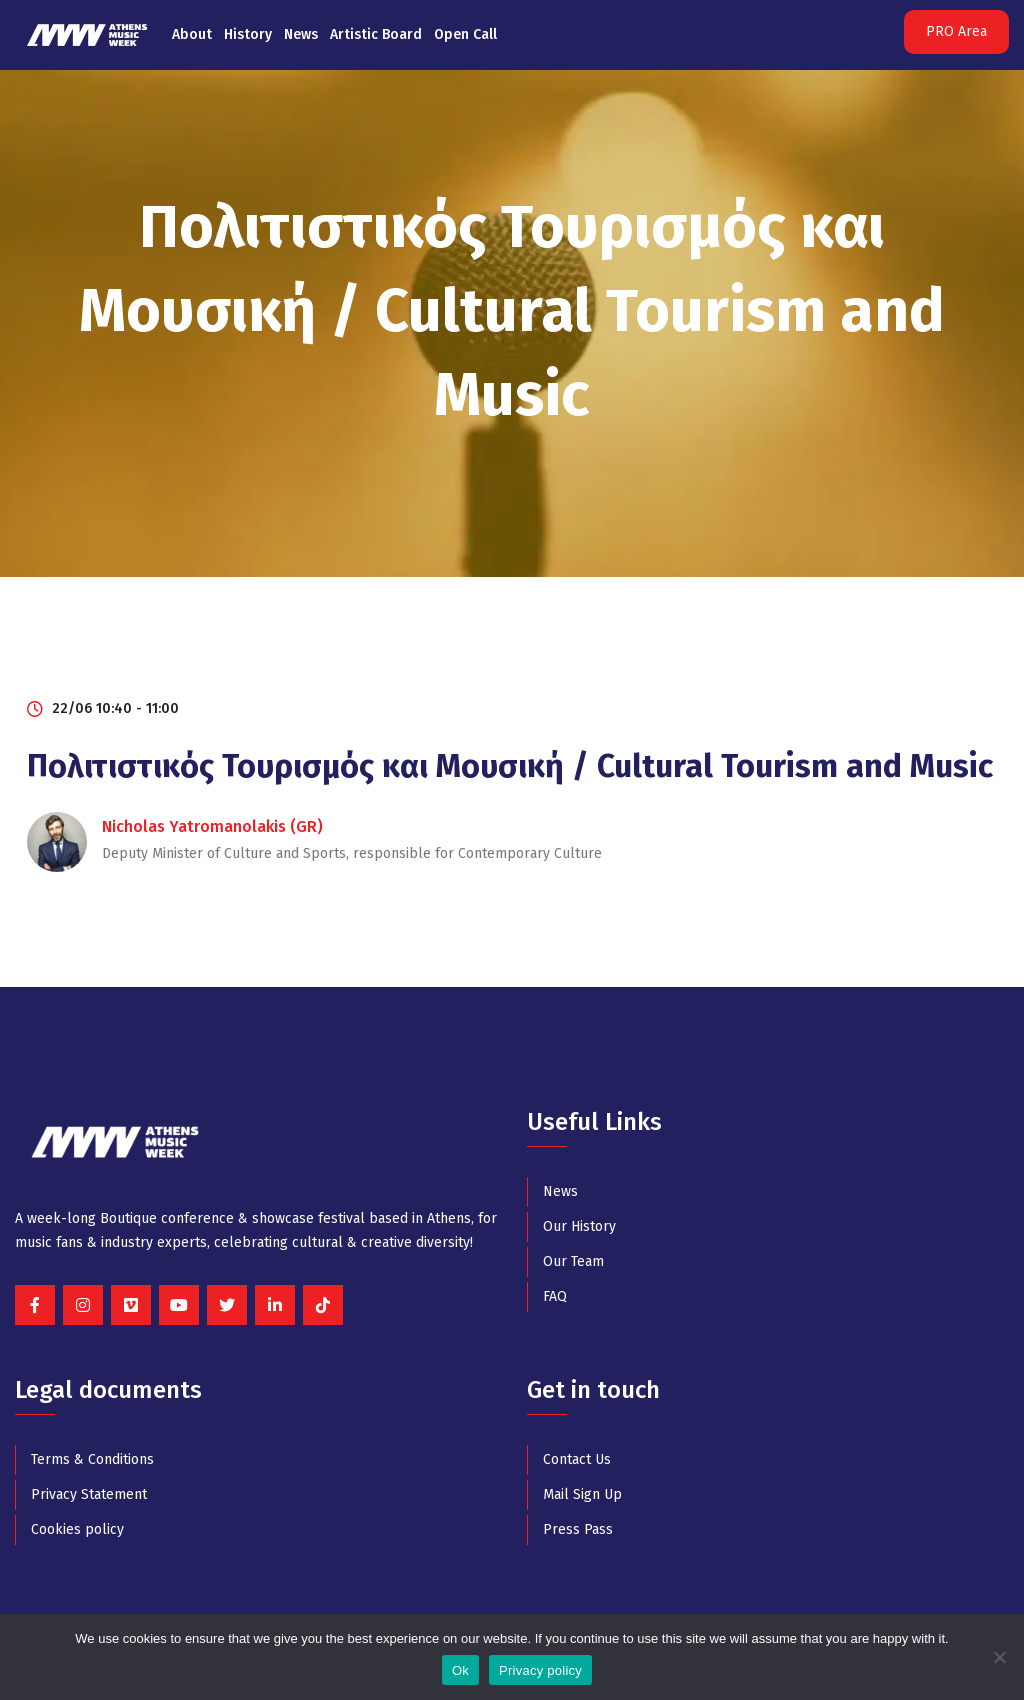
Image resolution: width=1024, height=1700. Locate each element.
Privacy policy (540, 1670)
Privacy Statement (89, 1494)
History (248, 34)
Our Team (573, 1261)
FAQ (555, 1296)
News (301, 34)
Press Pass (578, 1529)
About (192, 34)
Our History (579, 1226)
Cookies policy (77, 1529)
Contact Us (577, 1459)
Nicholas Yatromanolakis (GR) (212, 826)
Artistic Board (376, 34)
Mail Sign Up (582, 1494)
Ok (460, 1670)
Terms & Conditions (92, 1459)
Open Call (465, 34)
